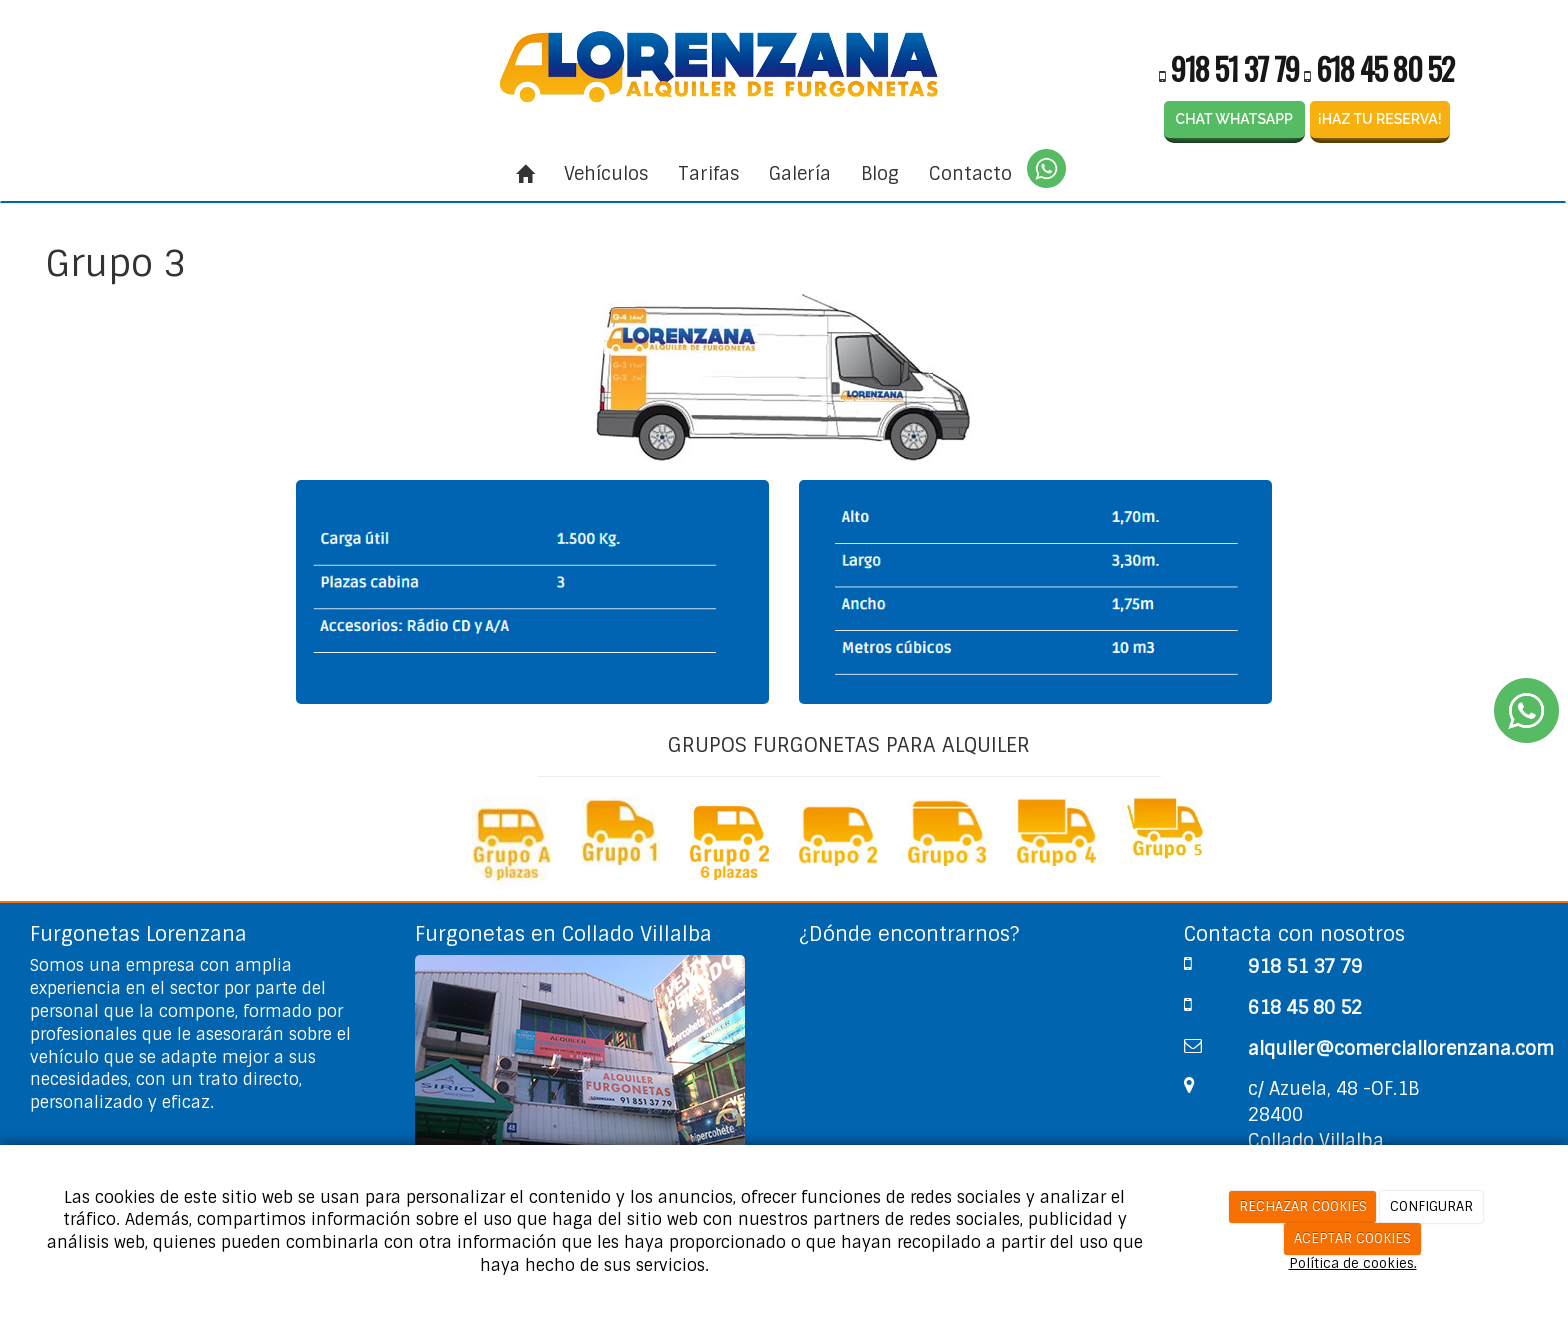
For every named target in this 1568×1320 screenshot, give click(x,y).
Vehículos (606, 174)
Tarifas (708, 174)
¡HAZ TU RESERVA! (1380, 119)
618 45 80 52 (1385, 68)
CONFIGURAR (1431, 1206)
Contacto (970, 174)
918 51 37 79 (1235, 68)
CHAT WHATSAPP (1234, 119)
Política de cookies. (1353, 1263)
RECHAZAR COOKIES (1303, 1206)
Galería (800, 174)
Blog (880, 174)
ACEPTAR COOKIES (1352, 1238)
